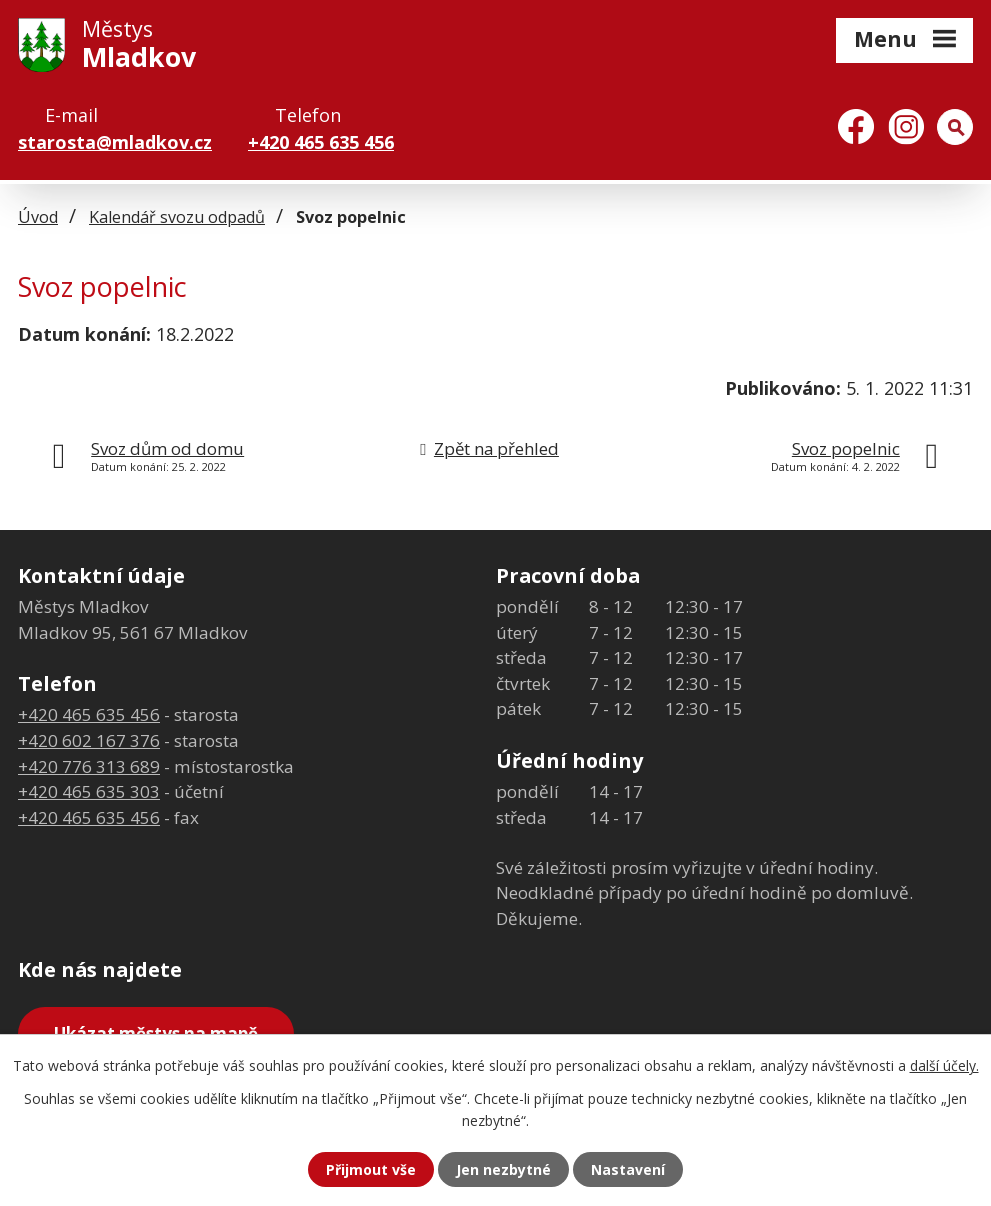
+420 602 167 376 (89, 740)
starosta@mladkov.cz (115, 142)
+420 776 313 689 (89, 766)
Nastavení (628, 1169)
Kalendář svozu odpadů (177, 217)
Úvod (38, 217)
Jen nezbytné (503, 1169)
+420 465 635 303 (89, 791)
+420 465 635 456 (321, 142)
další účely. (944, 1065)
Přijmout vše (371, 1169)
